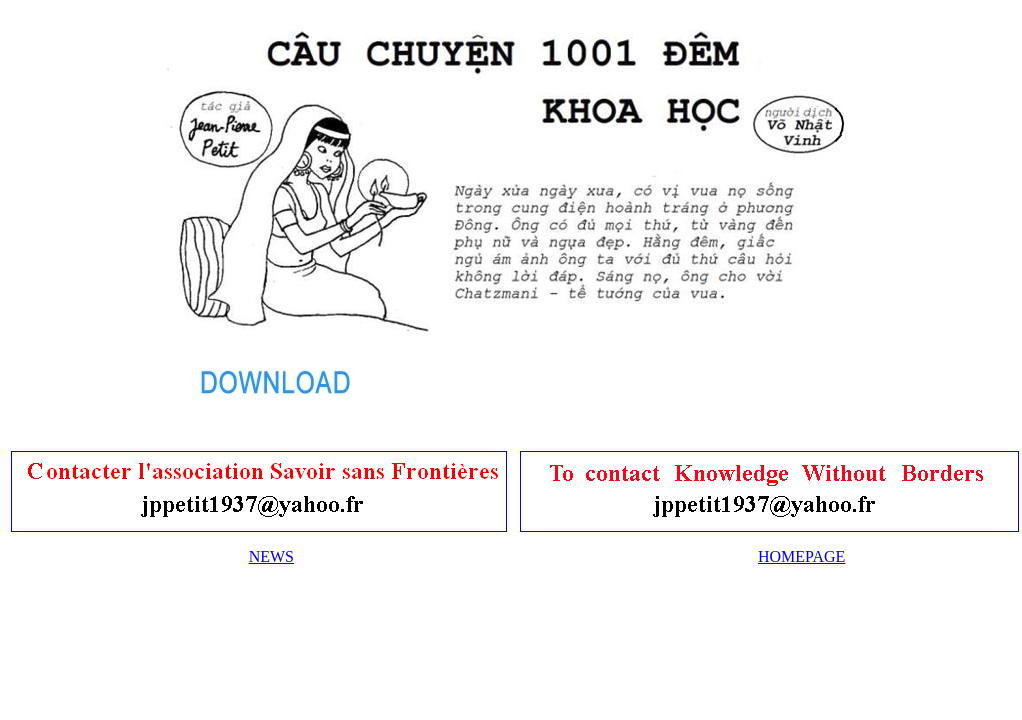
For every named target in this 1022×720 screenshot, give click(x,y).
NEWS (271, 556)
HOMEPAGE (801, 556)
